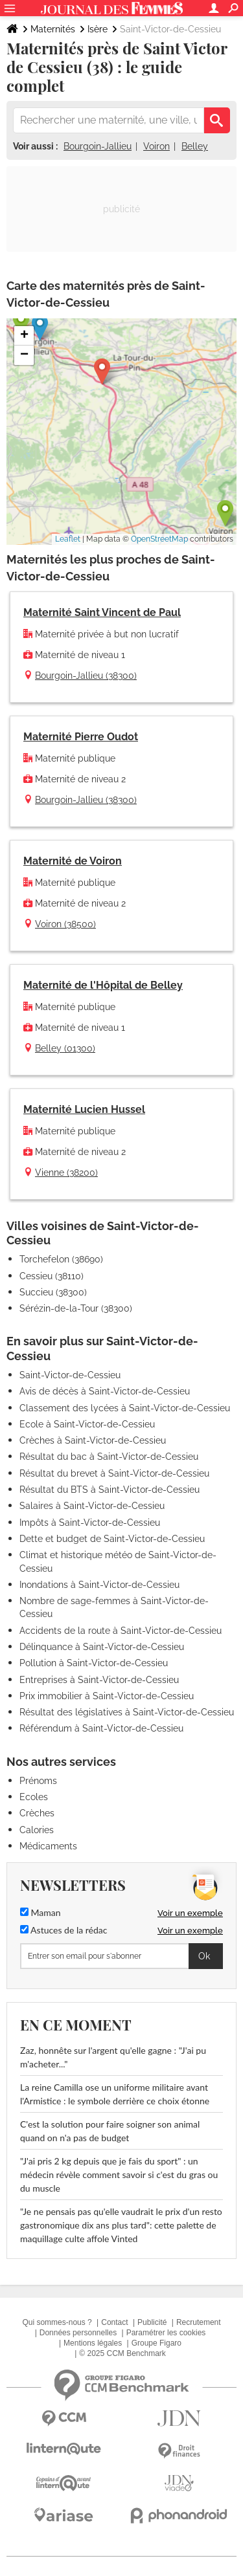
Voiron (156, 146)
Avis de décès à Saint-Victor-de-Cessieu (104, 1391)
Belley (194, 146)
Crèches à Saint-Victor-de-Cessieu (92, 1440)
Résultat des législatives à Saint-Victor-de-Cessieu (126, 1712)
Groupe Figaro (156, 2343)
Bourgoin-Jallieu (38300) (86, 675)
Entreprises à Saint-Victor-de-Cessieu (99, 1680)
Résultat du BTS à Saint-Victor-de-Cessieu (109, 1489)
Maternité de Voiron (72, 861)
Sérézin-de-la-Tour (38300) (75, 1308)
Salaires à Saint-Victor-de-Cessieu (92, 1506)
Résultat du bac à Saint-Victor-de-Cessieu (108, 1456)
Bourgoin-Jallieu (98, 146)
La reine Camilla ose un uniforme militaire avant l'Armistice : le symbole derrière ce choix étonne (114, 2094)
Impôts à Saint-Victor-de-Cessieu (89, 1522)
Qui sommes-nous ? (56, 2322)
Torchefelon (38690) (61, 1259)
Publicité (152, 2322)
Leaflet (67, 539)
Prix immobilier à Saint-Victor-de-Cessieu (106, 1696)
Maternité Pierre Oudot (80, 737)
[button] (102, 371)
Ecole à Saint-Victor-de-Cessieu (87, 1424)
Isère (97, 29)
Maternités (52, 29)
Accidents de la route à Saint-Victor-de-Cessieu (120, 1630)
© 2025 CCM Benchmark (122, 2353)
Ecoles (33, 1797)
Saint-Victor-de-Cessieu (70, 1375)
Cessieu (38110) (51, 1276)
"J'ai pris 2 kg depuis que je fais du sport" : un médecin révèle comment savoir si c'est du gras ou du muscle (119, 2174)
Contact (114, 2322)
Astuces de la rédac (63, 1929)
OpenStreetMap (159, 539)
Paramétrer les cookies (166, 2332)
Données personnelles (78, 2332)
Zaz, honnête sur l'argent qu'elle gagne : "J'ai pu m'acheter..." (113, 2057)
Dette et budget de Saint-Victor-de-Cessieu (112, 1539)
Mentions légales (93, 2343)
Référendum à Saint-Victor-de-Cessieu (101, 1728)
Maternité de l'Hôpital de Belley (103, 985)
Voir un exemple (190, 1913)
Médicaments (48, 1846)
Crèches (36, 1813)
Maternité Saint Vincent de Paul (102, 612)
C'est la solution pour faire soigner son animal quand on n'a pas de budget (110, 2131)
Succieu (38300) (53, 1292)
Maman (40, 1912)
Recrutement (198, 2322)
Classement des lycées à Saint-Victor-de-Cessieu (124, 1408)
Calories (36, 1830)
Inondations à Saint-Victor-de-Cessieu (99, 1585)
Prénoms (38, 1781)
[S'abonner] (121, 1956)
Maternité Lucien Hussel (84, 1109)
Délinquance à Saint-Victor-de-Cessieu (101, 1647)
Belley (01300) (65, 1048)
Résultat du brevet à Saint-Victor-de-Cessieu (114, 1473)
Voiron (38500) (65, 924)
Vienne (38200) (66, 1172)
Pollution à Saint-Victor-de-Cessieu (93, 1663)
